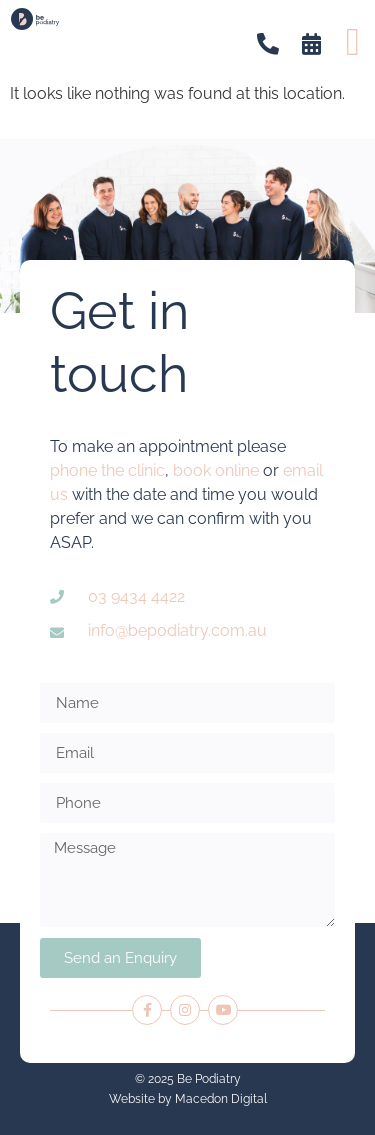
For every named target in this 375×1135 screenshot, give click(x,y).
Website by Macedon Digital (188, 1099)
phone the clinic (107, 470)
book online (216, 470)
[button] (353, 41)
